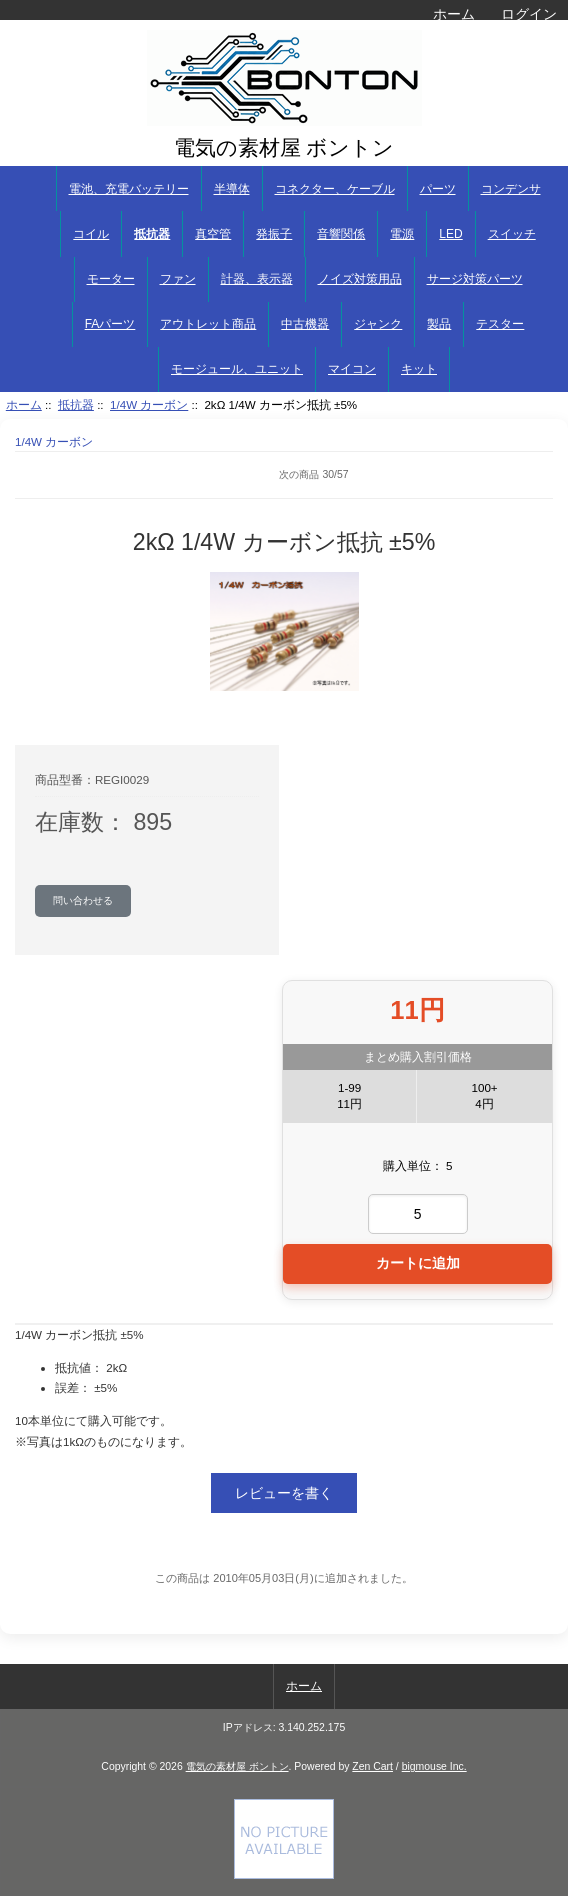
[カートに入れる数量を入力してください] (418, 1214)
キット (419, 369)
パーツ (438, 189)
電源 (402, 234)
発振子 (274, 234)
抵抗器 (76, 404)
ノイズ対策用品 (360, 279)
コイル (91, 234)
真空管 (213, 234)
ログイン (529, 14)
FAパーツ (110, 324)
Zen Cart (372, 1766)
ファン (178, 279)
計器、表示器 (257, 279)
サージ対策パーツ (475, 279)
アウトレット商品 (208, 324)
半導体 (232, 189)
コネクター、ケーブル (335, 189)
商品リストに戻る (45, 475)
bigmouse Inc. (434, 1766)
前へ (90, 475)
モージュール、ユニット (237, 369)
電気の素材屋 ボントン (237, 1766)
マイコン (352, 369)
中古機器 (305, 324)
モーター (111, 279)
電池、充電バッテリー (129, 189)
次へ (538, 475)
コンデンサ (511, 189)
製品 (439, 324)
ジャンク (378, 324)
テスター (500, 324)
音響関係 (341, 234)
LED (450, 234)
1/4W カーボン (149, 404)
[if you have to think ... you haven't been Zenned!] (284, 1874)
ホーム (454, 14)
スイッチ (512, 234)
